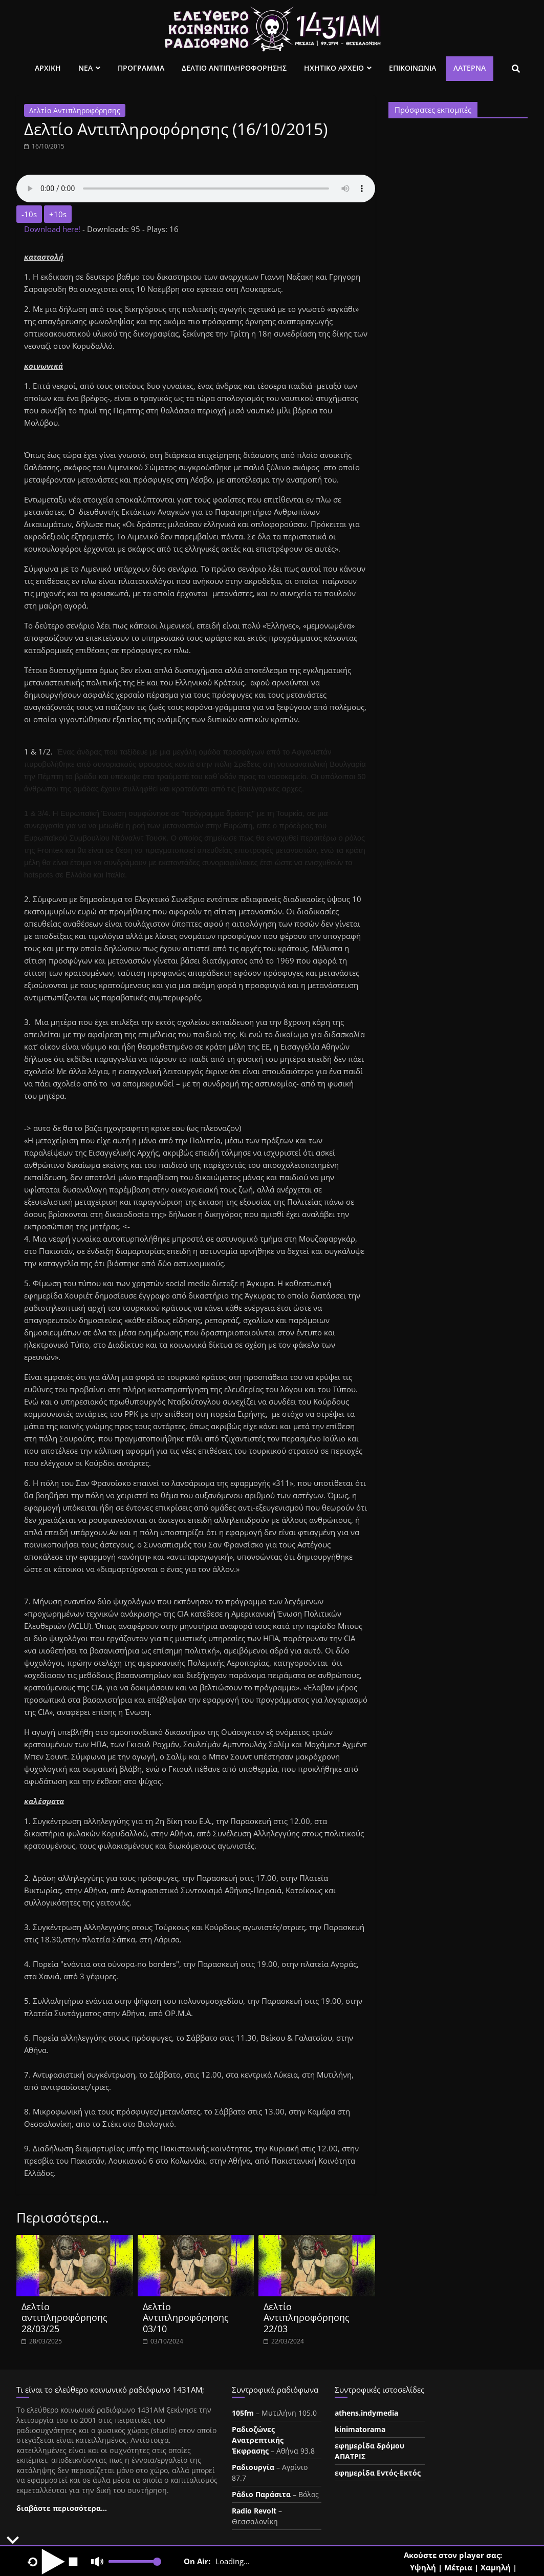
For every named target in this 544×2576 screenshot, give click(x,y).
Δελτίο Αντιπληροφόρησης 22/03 (307, 2317)
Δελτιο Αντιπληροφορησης (234, 68)
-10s (29, 214)
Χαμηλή (496, 2567)
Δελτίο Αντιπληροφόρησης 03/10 (186, 2317)
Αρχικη (48, 68)
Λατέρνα (469, 68)
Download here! (53, 229)
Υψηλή (423, 2567)
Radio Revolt (254, 2511)
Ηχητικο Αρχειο (334, 68)
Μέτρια (458, 2567)
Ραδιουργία (253, 2467)
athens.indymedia (366, 2413)
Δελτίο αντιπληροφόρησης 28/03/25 (64, 2317)
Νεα (85, 68)
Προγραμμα (141, 68)
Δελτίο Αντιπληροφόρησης (74, 110)
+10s (58, 214)
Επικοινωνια (412, 68)
